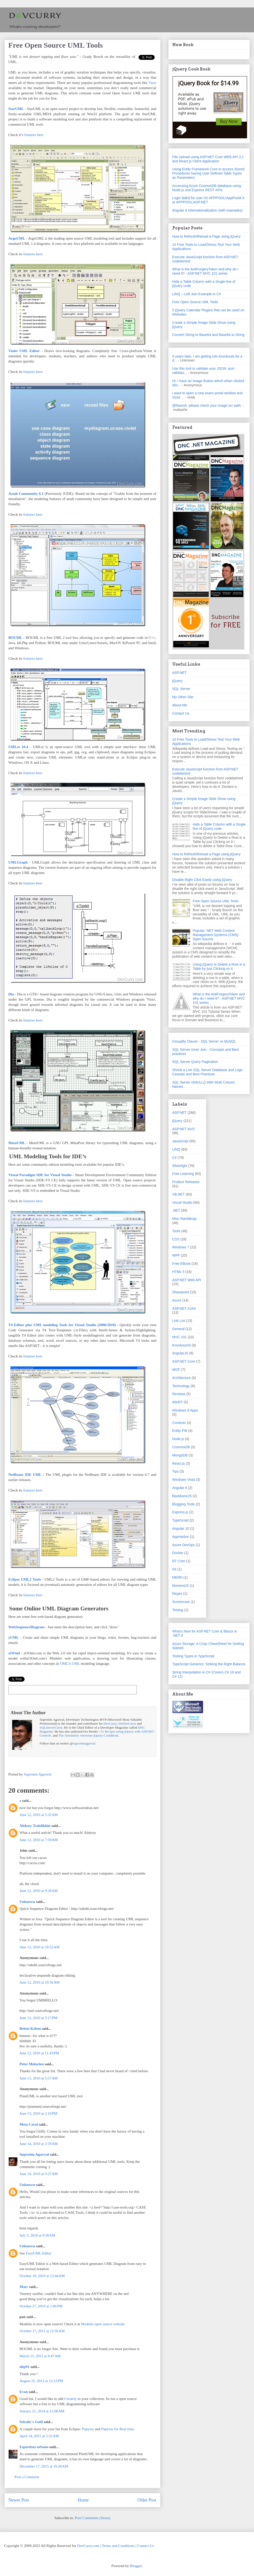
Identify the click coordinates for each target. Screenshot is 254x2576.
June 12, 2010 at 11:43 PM (39, 2053)
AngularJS (180, 1353)
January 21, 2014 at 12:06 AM (42, 2411)
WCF (176, 1370)
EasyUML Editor (38, 2253)
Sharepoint (180, 1292)
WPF (176, 1255)
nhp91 (25, 2367)
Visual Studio (182, 1202)
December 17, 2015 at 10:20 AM (44, 2466)
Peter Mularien (32, 2064)
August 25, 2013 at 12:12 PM (41, 2381)
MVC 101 (179, 1337)
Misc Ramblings (184, 1219)
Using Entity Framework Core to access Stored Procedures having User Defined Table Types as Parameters (208, 173)
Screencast (181, 1602)
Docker (177, 1553)
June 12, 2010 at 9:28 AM (39, 1891)
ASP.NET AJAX (184, 1308)
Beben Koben (30, 2029)
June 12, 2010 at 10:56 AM (40, 1982)
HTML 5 (178, 1272)
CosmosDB (181, 1447)
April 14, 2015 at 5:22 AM (39, 2436)
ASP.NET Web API (186, 1280)
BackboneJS (182, 1496)
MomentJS (180, 1586)
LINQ (176, 1149)
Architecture (181, 1378)
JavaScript (180, 1141)
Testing (177, 1610)
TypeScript (180, 1520)
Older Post (146, 2500)
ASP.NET (179, 673)
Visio (152, 83)
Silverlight (179, 1166)
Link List (178, 1321)
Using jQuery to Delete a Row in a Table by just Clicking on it (219, 966)
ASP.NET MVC (183, 1129)
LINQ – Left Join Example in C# (196, 294)
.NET (176, 1210)
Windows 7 (180, 1247)
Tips (175, 1471)
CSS (176, 1239)
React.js (178, 1463)
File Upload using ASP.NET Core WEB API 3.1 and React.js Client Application (208, 159)
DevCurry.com (88, 2546)
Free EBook (181, 1264)
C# (174, 1158)
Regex (177, 1594)
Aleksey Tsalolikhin (35, 1826)
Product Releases (186, 1182)
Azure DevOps (183, 1545)
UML (76, 1664)
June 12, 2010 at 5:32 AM (39, 1815)
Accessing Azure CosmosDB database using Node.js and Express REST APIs (206, 188)
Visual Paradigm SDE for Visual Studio (40, 1175)
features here (33, 135)
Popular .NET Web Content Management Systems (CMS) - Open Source (216, 935)
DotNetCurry (127, 1723)
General (178, 1329)
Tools (176, 1231)
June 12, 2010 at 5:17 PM (38, 2018)
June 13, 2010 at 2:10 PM (38, 2113)
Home (83, 2500)
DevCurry (110, 1723)
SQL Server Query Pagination (195, 1062)
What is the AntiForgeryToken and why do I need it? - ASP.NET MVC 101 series (205, 271)
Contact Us (180, 713)
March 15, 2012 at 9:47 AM (40, 2356)
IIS (174, 1569)
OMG (64, 1664)
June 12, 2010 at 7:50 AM (39, 1840)
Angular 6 (179, 1488)
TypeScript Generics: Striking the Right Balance (209, 1664)
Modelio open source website (103, 2324)
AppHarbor (180, 1537)
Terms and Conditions (118, 2546)
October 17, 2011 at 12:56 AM (42, 2331)
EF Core (178, 1561)
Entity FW (179, 1431)
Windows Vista (183, 1480)
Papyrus (88, 2429)
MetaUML (16, 1143)
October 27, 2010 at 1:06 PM (41, 2306)
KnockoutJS (181, 1345)
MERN (177, 1577)
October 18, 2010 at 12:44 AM (42, 2276)
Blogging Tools (183, 1504)
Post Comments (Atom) (92, 2518)
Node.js (178, 1439)
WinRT (177, 1402)
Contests (179, 1423)
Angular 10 (180, 1528)
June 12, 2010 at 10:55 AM (40, 1947)
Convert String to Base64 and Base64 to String (208, 335)
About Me (179, 705)
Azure (176, 1300)
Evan (24, 2392)
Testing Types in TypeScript (193, 1656)
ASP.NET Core (183, 1361)
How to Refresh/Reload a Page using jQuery (206, 236)
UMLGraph (18, 862)
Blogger (136, 2566)
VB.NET (178, 1194)
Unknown (27, 1902)
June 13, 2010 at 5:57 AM (39, 2078)
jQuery (177, 681)
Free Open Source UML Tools (195, 302)
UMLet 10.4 (18, 747)
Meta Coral (29, 2124)
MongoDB (180, 1455)
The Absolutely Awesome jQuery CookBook (88, 1735)
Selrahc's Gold (31, 2422)
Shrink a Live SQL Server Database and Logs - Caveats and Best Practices (208, 1072)
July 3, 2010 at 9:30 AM (37, 2235)
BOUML (15, 638)
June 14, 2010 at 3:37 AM (39, 2174)
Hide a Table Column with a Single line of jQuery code (219, 826)
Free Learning (183, 1174)
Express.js (180, 1512)
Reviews (178, 1394)
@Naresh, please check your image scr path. (207, 405)
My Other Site (183, 697)
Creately (70, 2399)
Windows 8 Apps (185, 1410)
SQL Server (181, 689)
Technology (181, 1386)
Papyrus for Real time (117, 2429)
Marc (24, 2287)
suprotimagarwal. (84, 1743)
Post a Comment (27, 2477)
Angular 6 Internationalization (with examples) (207, 210)
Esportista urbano (34, 2447)
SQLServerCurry (51, 1727)
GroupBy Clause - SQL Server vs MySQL (204, 1041)
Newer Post (18, 2500)
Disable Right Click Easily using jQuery (202, 880)
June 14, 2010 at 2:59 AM (39, 2144)
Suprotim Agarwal (34, 2154)
